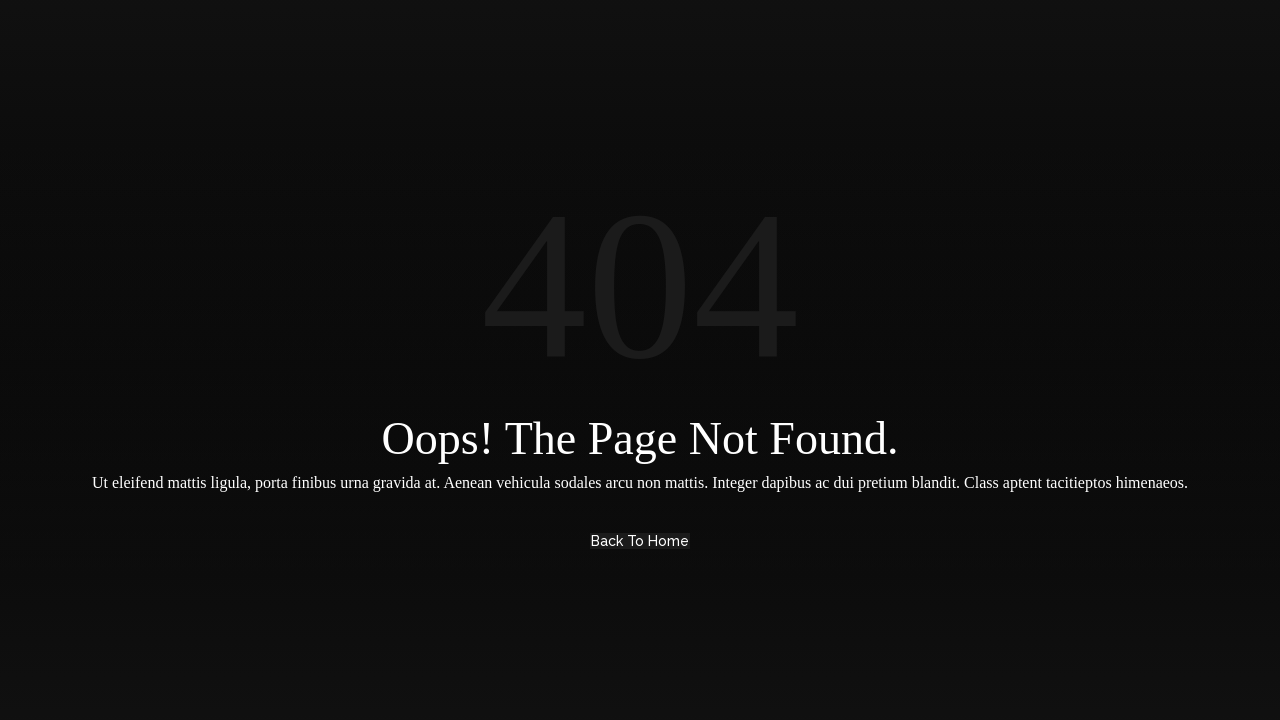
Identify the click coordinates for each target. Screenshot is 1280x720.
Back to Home (640, 541)
